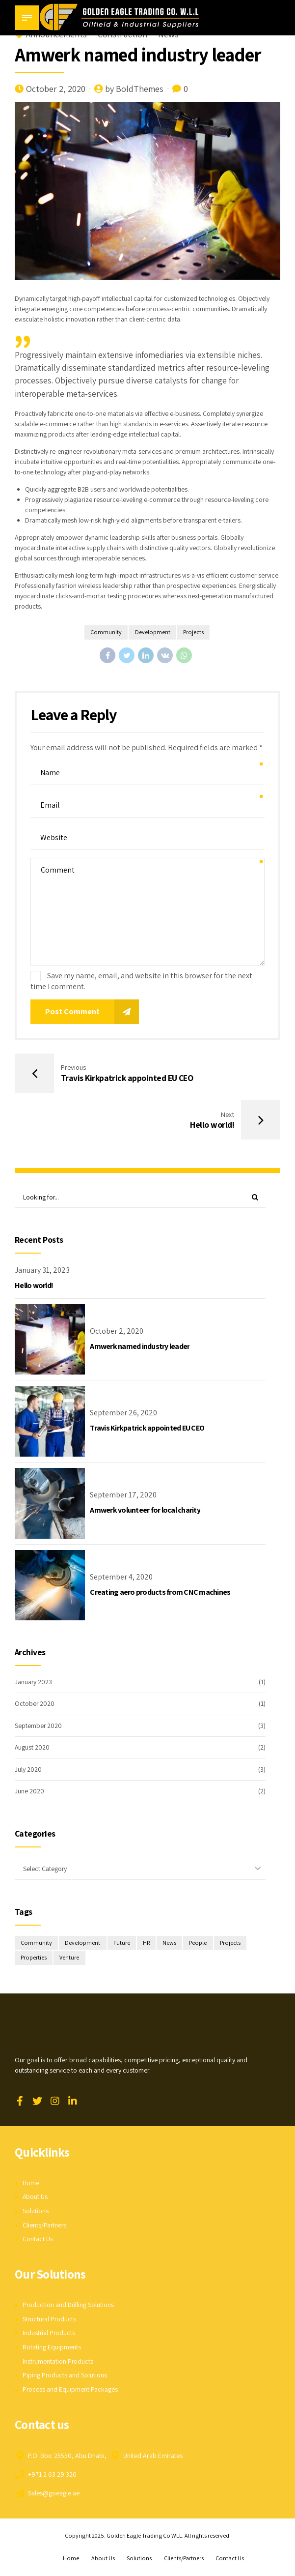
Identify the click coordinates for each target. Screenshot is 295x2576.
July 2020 (28, 1769)
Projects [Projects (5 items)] (231, 1944)
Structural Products (50, 2319)
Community (106, 632)
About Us (35, 2197)
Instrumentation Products (58, 2362)
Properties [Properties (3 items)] (34, 1959)
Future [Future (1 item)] (121, 1944)
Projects (193, 632)
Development (152, 632)
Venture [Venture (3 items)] (70, 1959)
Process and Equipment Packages (70, 2390)
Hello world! (34, 1286)
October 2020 (35, 1704)
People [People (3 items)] (199, 1944)
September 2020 (38, 1726)
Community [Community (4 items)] (36, 1944)
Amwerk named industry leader (139, 1347)
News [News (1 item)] (170, 1944)
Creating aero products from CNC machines (160, 1592)
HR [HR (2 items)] (146, 1944)
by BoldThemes (134, 88)
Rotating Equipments (52, 2347)
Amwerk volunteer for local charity (145, 1510)
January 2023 (34, 1682)
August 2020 (32, 1748)
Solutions (36, 2211)
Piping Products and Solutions (65, 2376)
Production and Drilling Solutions (69, 2305)
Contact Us (38, 2239)
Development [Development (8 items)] (83, 1944)
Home (31, 2183)
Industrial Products (49, 2333)
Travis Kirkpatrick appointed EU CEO (147, 1429)
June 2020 (29, 1791)
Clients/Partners (45, 2226)
